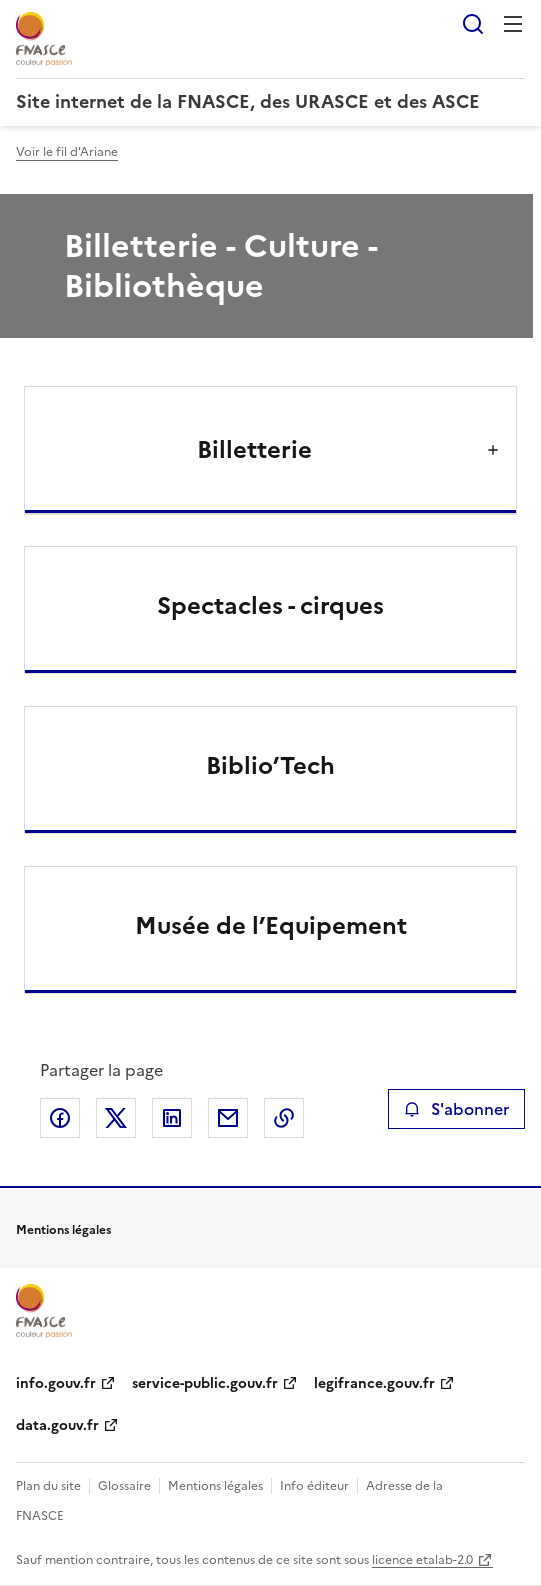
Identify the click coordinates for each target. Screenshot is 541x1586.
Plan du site (48, 1486)
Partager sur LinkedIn (172, 1118)
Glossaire (124, 1486)
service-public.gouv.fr (205, 1383)
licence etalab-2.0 (422, 1560)
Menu (513, 24)
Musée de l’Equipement (271, 926)
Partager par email (228, 1118)
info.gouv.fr (56, 1383)
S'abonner (456, 1109)
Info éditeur (314, 1486)
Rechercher (473, 24)
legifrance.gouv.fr (374, 1383)
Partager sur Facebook (60, 1118)
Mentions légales (215, 1486)
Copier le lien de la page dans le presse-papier (284, 1118)
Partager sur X (116, 1118)
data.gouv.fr (57, 1425)
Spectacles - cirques (270, 606)
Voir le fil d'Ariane (67, 152)
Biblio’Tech (270, 766)
